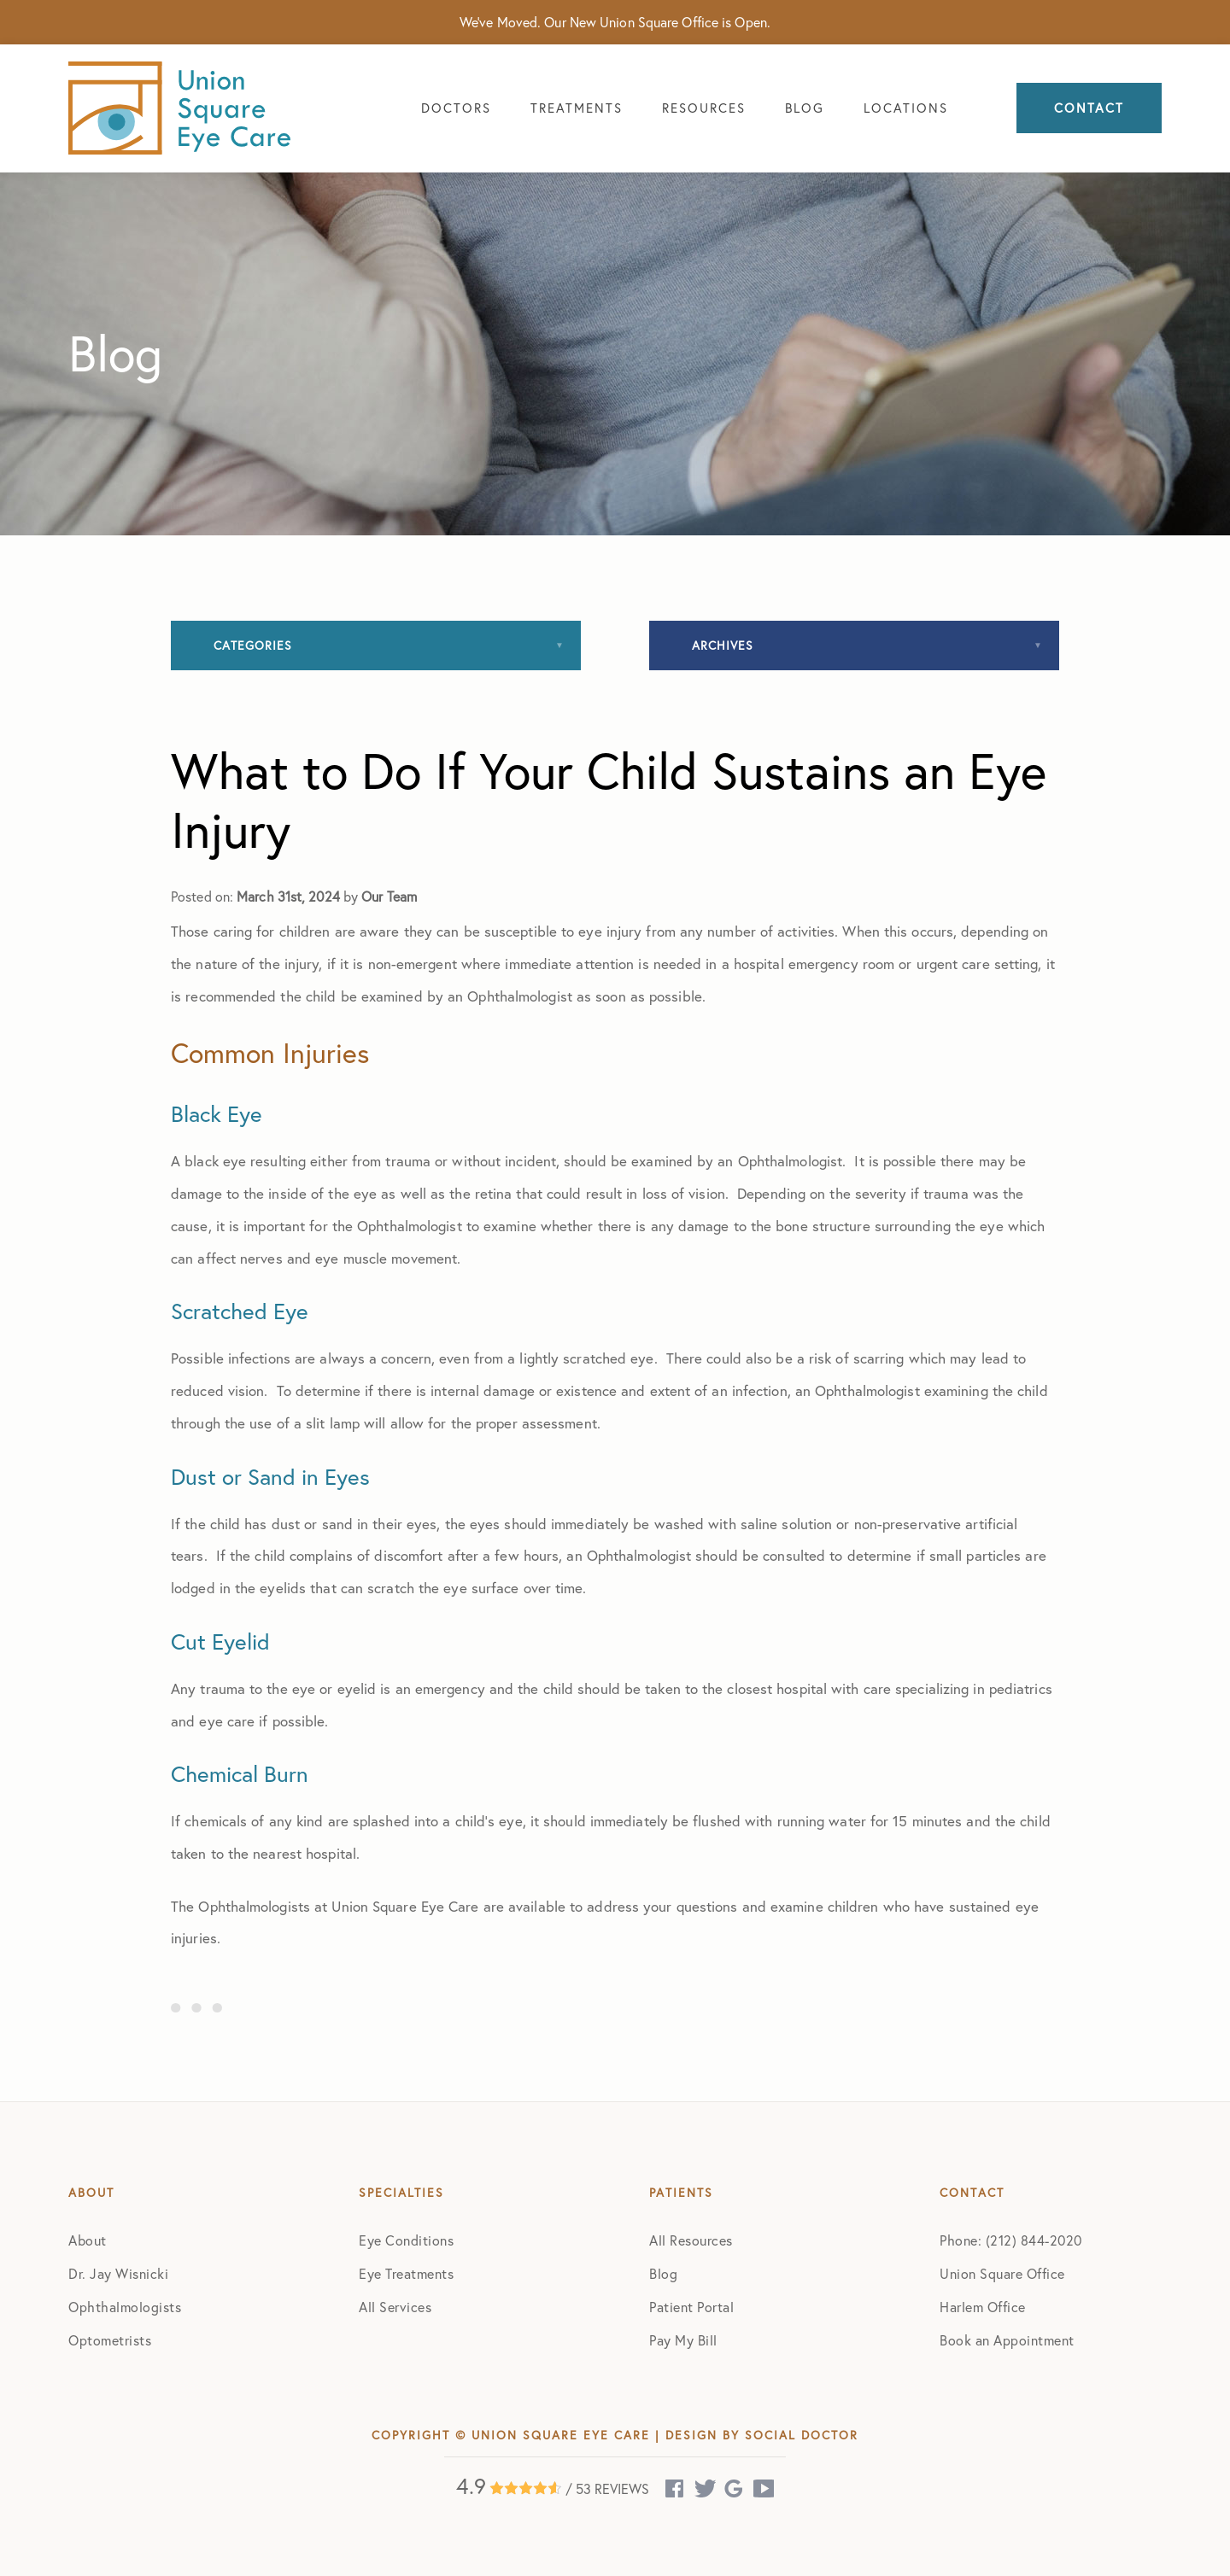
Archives (722, 645)
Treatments (576, 107)
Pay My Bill (683, 2340)
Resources (704, 107)
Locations (906, 107)
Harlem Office (983, 2307)
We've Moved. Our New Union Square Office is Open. (615, 22)
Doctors (456, 107)
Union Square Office (1002, 2273)
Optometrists (109, 2340)
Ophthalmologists (124, 2307)
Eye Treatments (406, 2273)
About (87, 2240)
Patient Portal (691, 2307)
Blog (804, 107)
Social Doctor (801, 2435)
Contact (1089, 107)
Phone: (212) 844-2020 (1011, 2240)
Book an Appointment (1007, 2340)
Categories (253, 645)
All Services (395, 2307)
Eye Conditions (406, 2240)
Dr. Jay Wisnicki (118, 2273)
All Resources (691, 2240)
